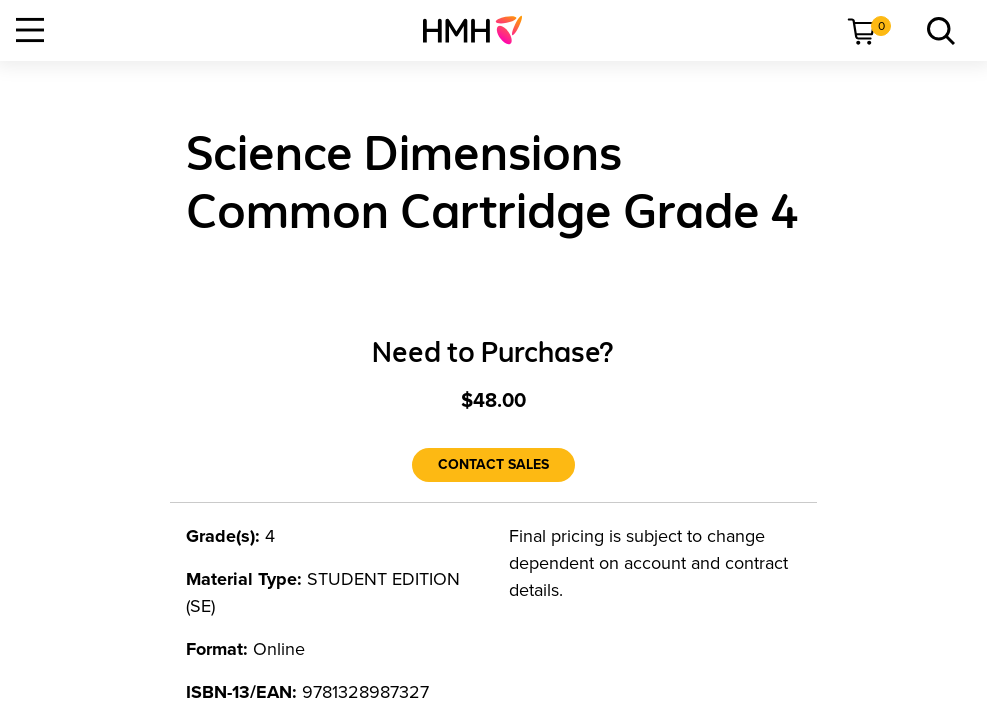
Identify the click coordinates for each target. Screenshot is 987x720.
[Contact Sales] (493, 465)
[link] (480, 30)
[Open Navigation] (30, 30)
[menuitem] (480, 30)
